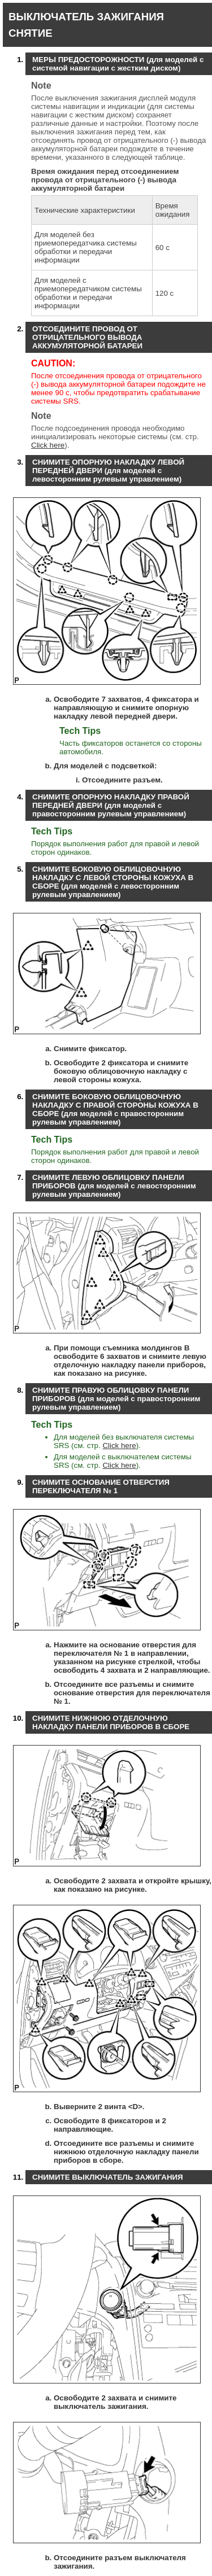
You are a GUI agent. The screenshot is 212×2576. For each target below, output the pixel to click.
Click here (47, 445)
